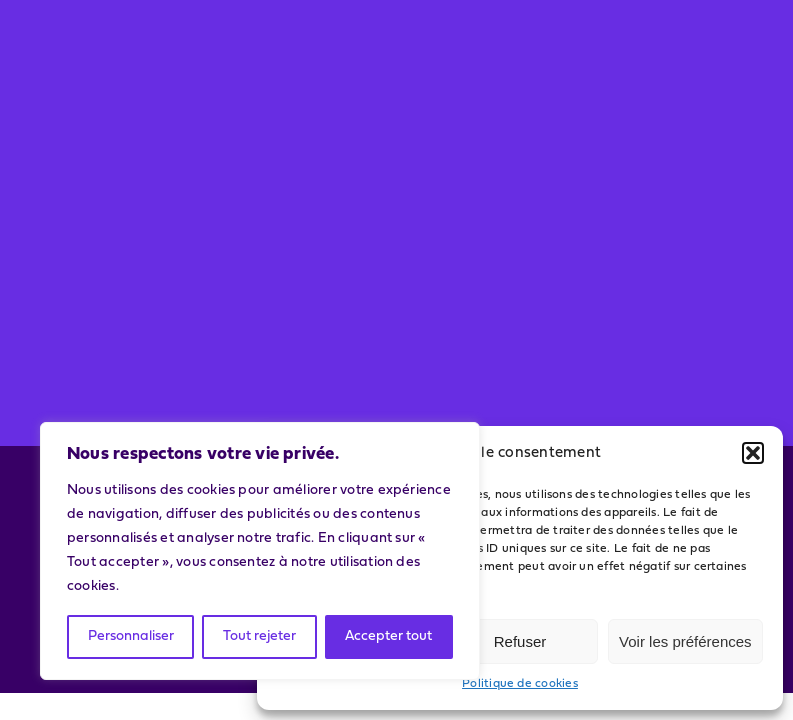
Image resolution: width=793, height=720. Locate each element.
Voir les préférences (685, 641)
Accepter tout (388, 636)
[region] (260, 551)
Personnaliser (131, 636)
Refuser (520, 641)
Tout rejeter (259, 636)
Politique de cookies (520, 684)
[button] (753, 453)
